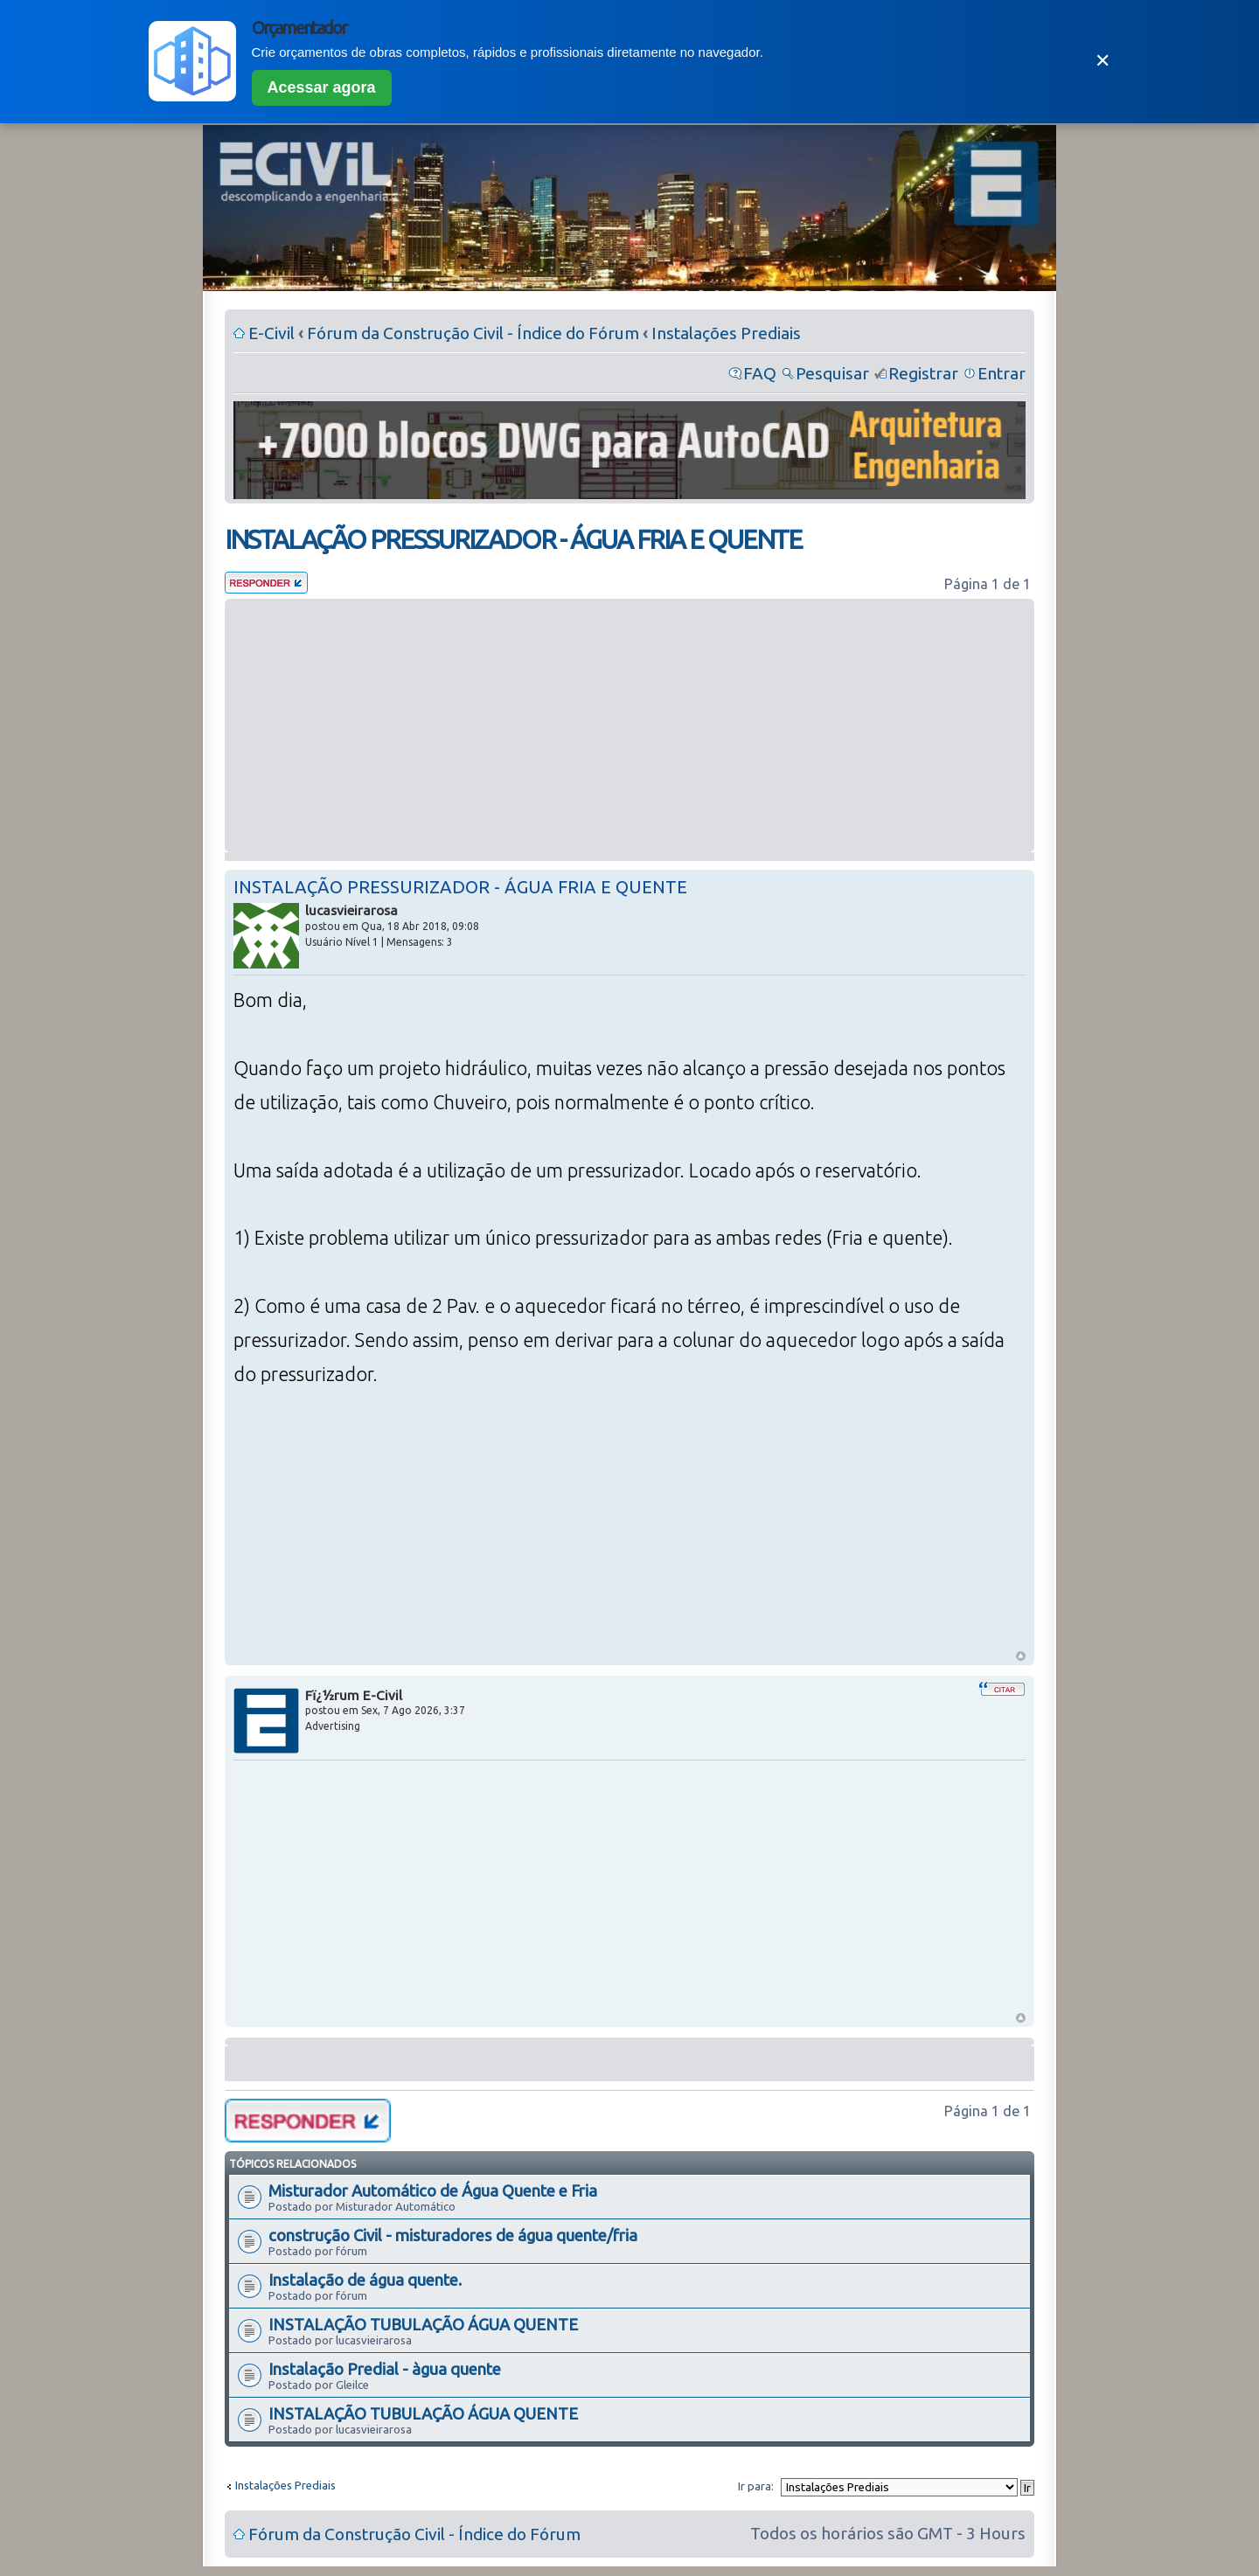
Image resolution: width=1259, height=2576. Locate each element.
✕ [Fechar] (1102, 61)
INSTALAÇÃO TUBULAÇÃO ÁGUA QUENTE (423, 2324)
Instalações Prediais (726, 333)
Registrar (923, 373)
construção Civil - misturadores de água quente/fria (452, 2235)
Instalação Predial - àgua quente (384, 2369)
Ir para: (756, 2486)
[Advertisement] (629, 725)
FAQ (759, 373)
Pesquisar (832, 373)
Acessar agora (322, 87)
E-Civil (271, 333)
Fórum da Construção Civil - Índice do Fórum (473, 333)
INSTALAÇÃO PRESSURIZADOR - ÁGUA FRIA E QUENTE (513, 539)
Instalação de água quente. (365, 2279)
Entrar (1001, 373)
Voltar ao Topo (1021, 1656)
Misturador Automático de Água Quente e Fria (432, 2190)
